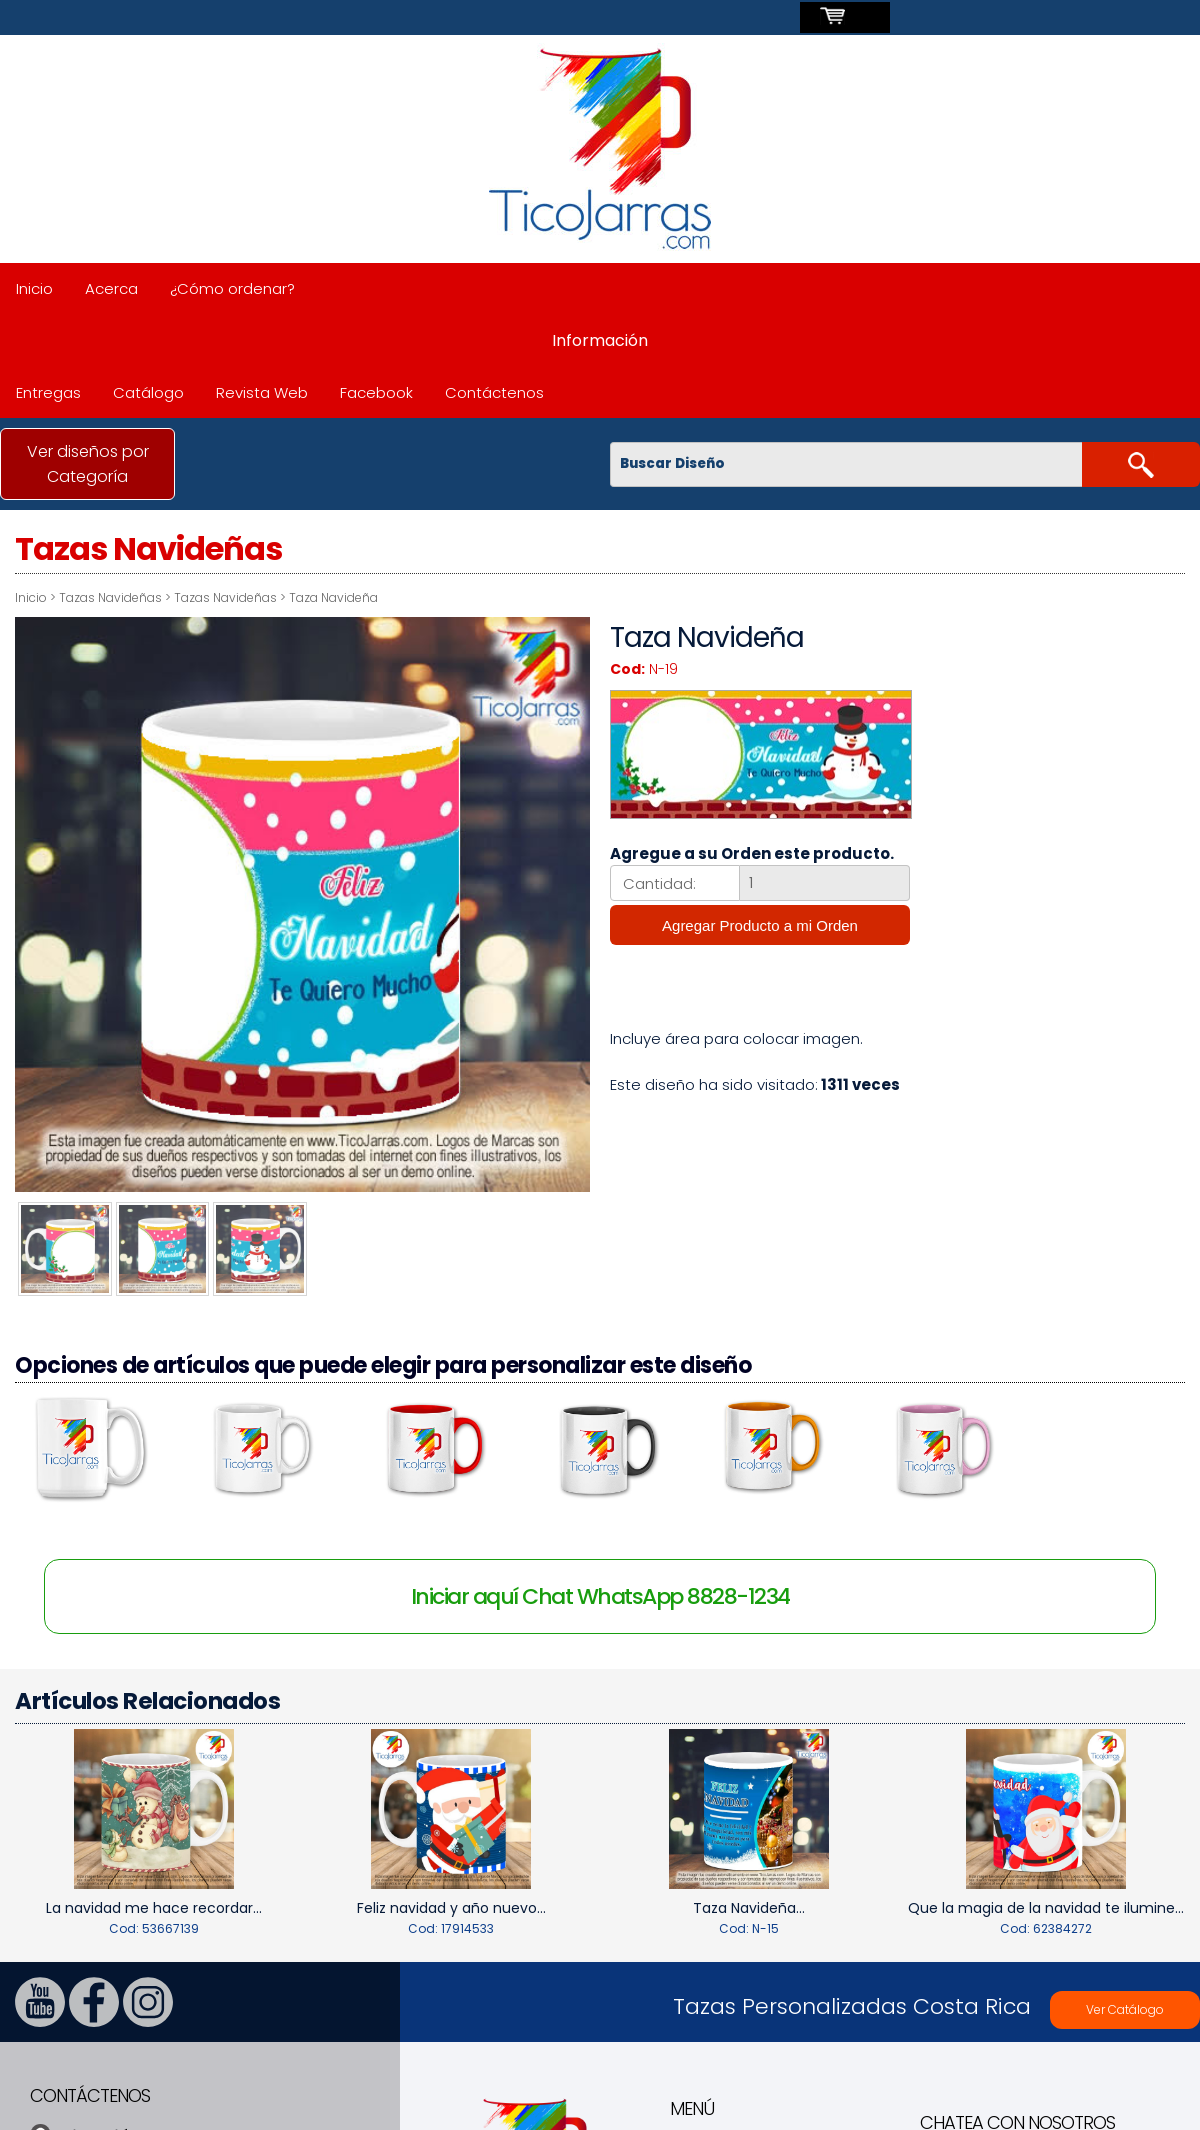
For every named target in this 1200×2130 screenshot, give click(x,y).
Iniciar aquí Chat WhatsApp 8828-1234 (600, 1589)
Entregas (48, 392)
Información (600, 340)
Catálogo (148, 392)
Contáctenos (494, 392)
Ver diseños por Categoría (88, 464)
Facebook (376, 392)
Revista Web (262, 392)
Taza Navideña (333, 597)
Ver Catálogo (1125, 2001)
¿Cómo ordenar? (232, 288)
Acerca (111, 288)
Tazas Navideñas (110, 597)
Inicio (34, 288)
